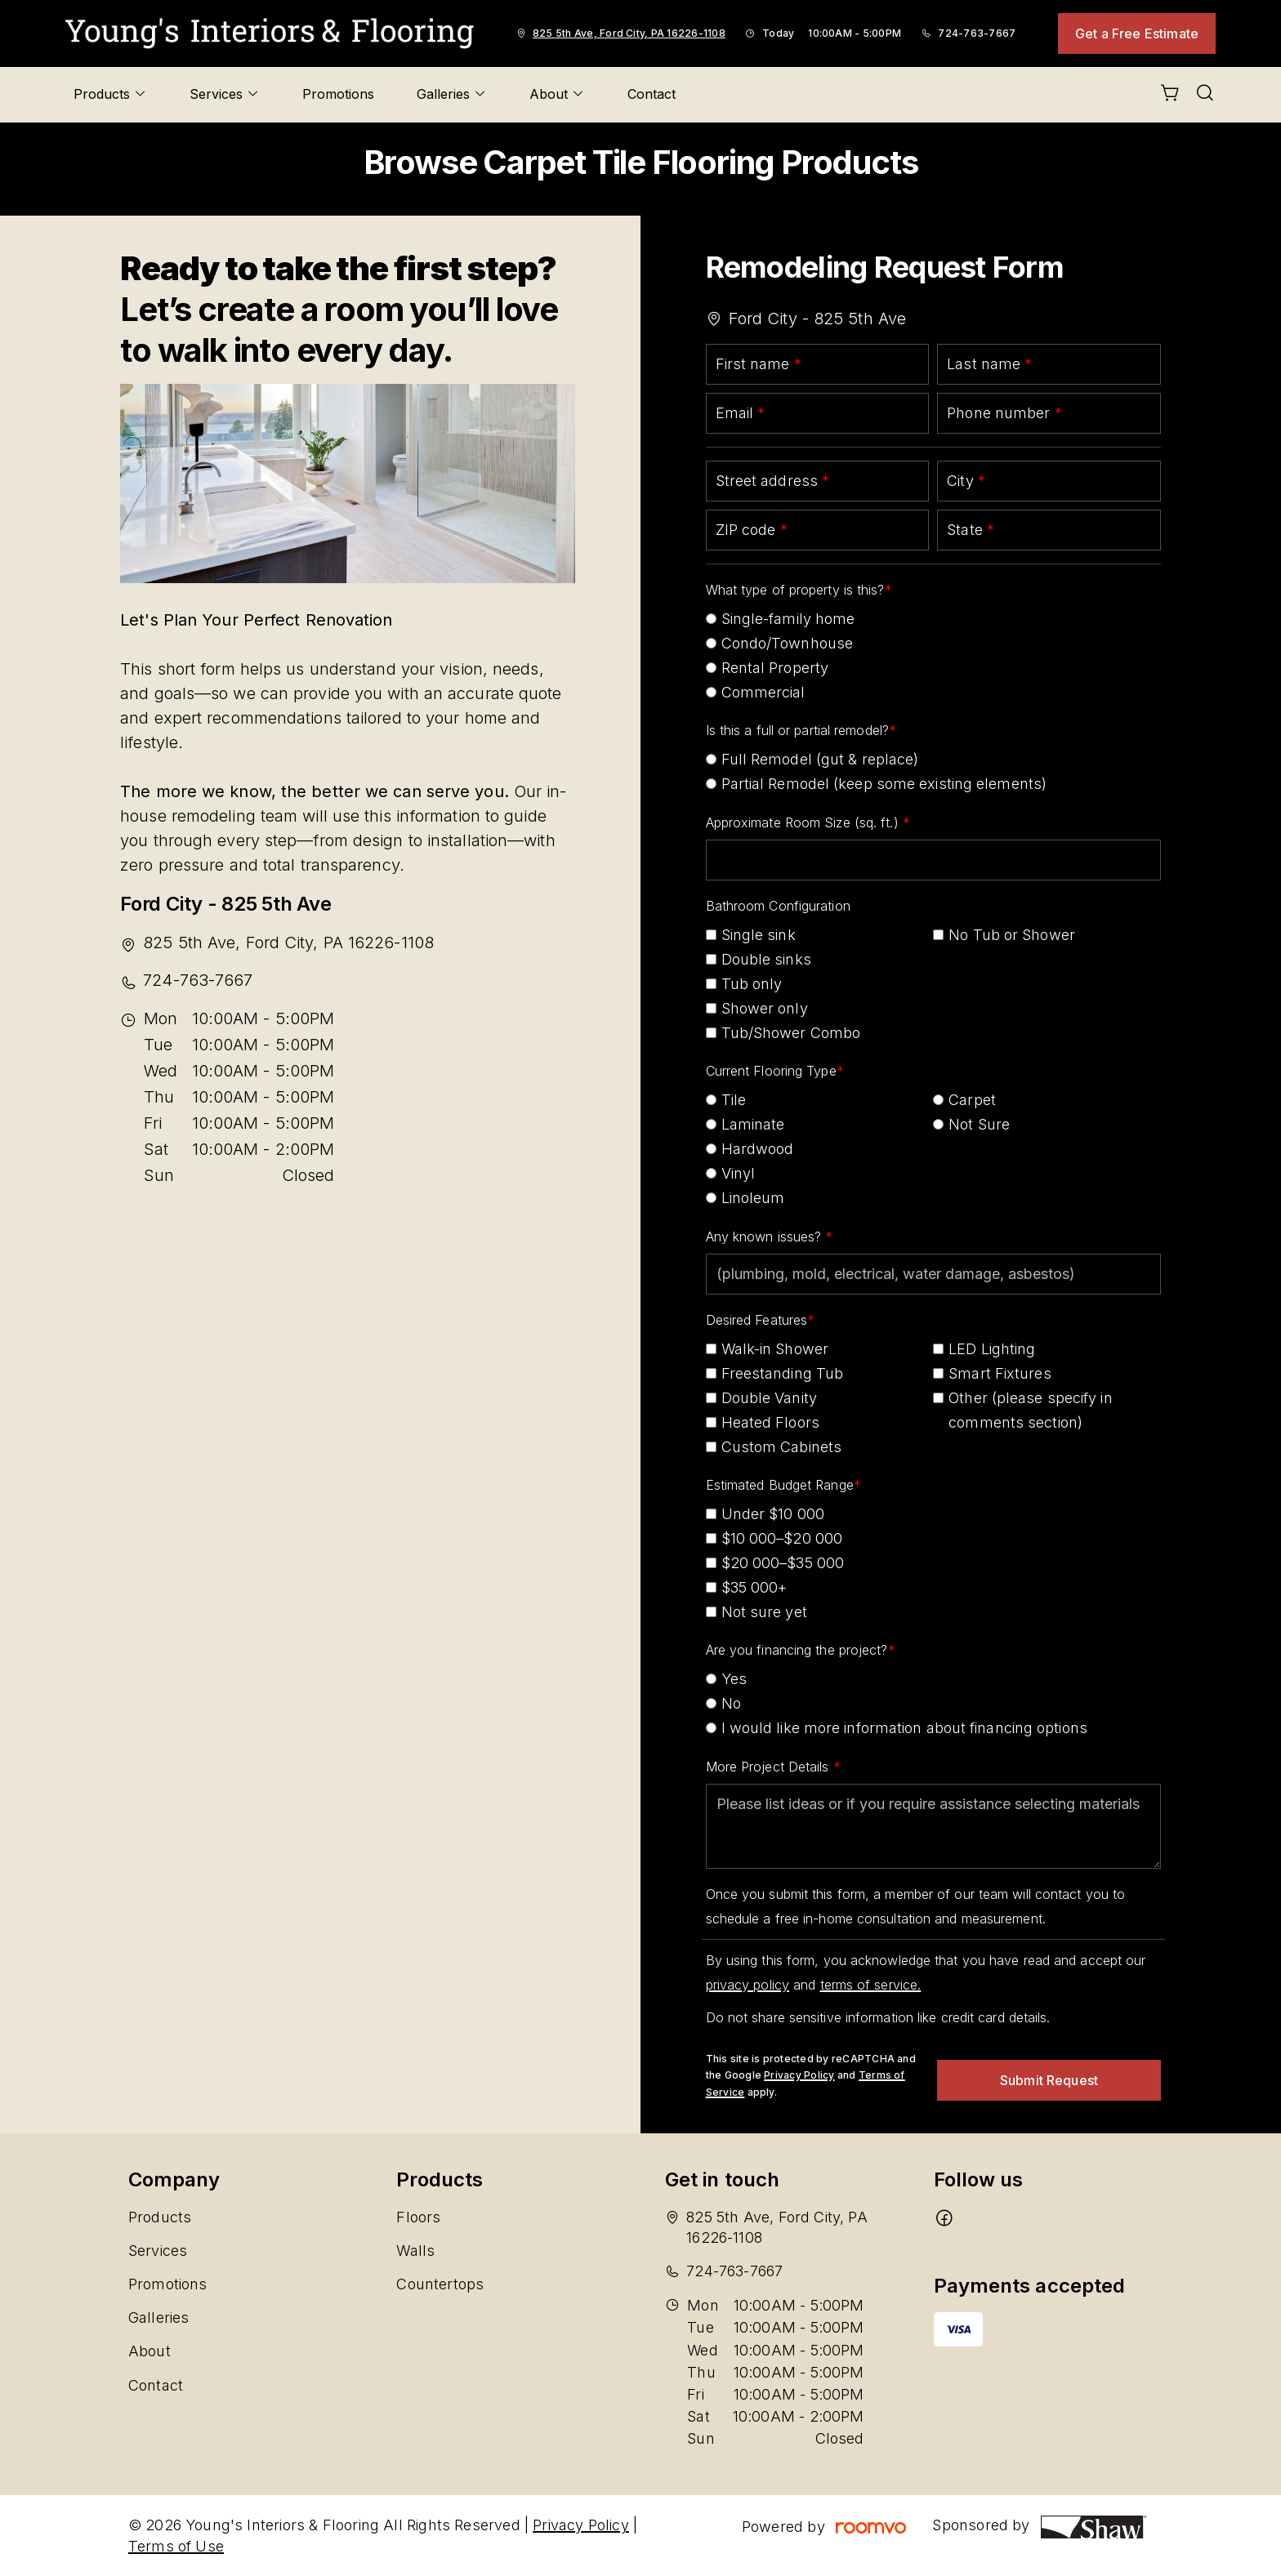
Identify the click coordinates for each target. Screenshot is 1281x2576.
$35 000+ (754, 1587)
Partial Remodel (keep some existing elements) (884, 783)
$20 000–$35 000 (783, 1562)
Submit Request (1049, 2080)
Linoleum (753, 1197)
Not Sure (979, 1124)
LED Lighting (991, 1348)
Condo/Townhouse (787, 643)
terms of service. (871, 1985)
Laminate (753, 1124)
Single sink (758, 934)
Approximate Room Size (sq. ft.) (804, 822)
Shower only (764, 1008)
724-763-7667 (976, 33)
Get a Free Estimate (1136, 33)
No (731, 1703)
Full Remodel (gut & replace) (820, 759)
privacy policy (747, 1985)
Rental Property (775, 667)
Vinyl (738, 1173)
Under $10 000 (772, 1513)
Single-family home (788, 618)
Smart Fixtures (999, 1373)
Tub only (752, 983)
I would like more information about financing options (904, 1727)
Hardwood (757, 1148)
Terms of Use (176, 2546)
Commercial (763, 692)
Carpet (972, 1099)
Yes (734, 1678)
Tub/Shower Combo (791, 1032)
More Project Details (769, 1766)
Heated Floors (770, 1422)
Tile (733, 1099)
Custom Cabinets (781, 1446)
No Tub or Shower (1011, 934)
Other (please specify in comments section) (1030, 1410)
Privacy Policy (799, 2075)
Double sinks (766, 959)
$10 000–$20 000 (782, 1538)
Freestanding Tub (782, 1373)
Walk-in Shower (774, 1348)
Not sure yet (764, 1611)
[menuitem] (110, 95)
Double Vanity (769, 1397)
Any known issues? (766, 1236)
